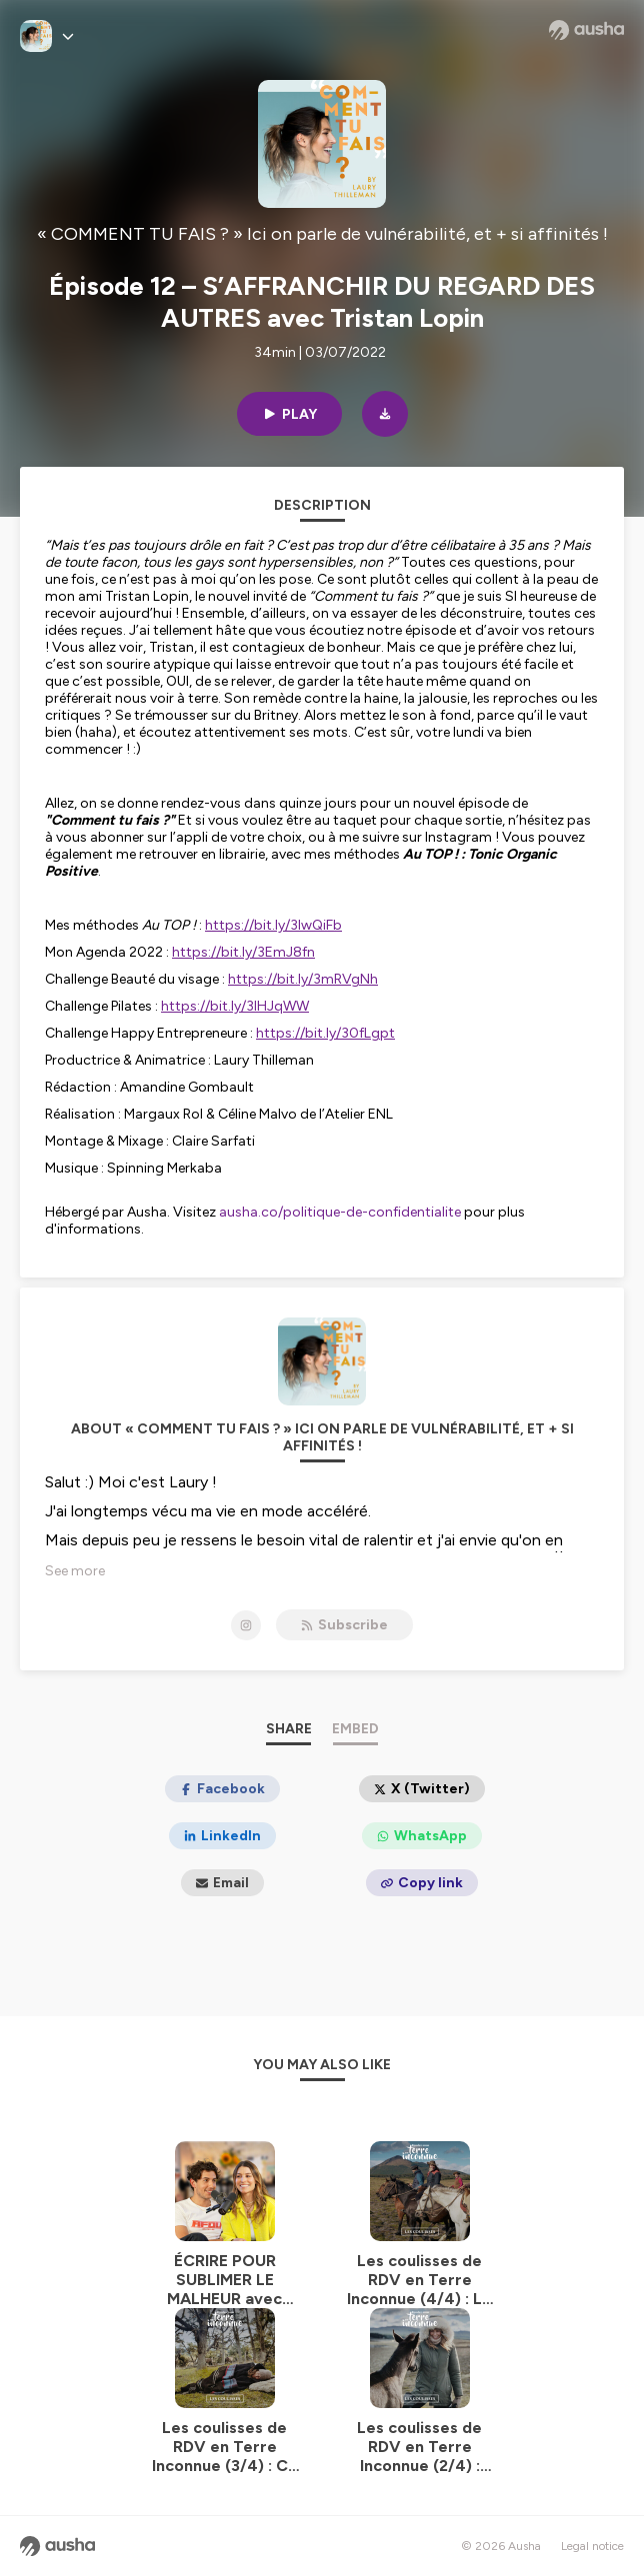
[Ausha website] (586, 30)
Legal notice (592, 2546)
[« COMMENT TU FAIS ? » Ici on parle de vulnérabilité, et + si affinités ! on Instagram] (246, 1625)
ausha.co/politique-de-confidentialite (340, 1212)
